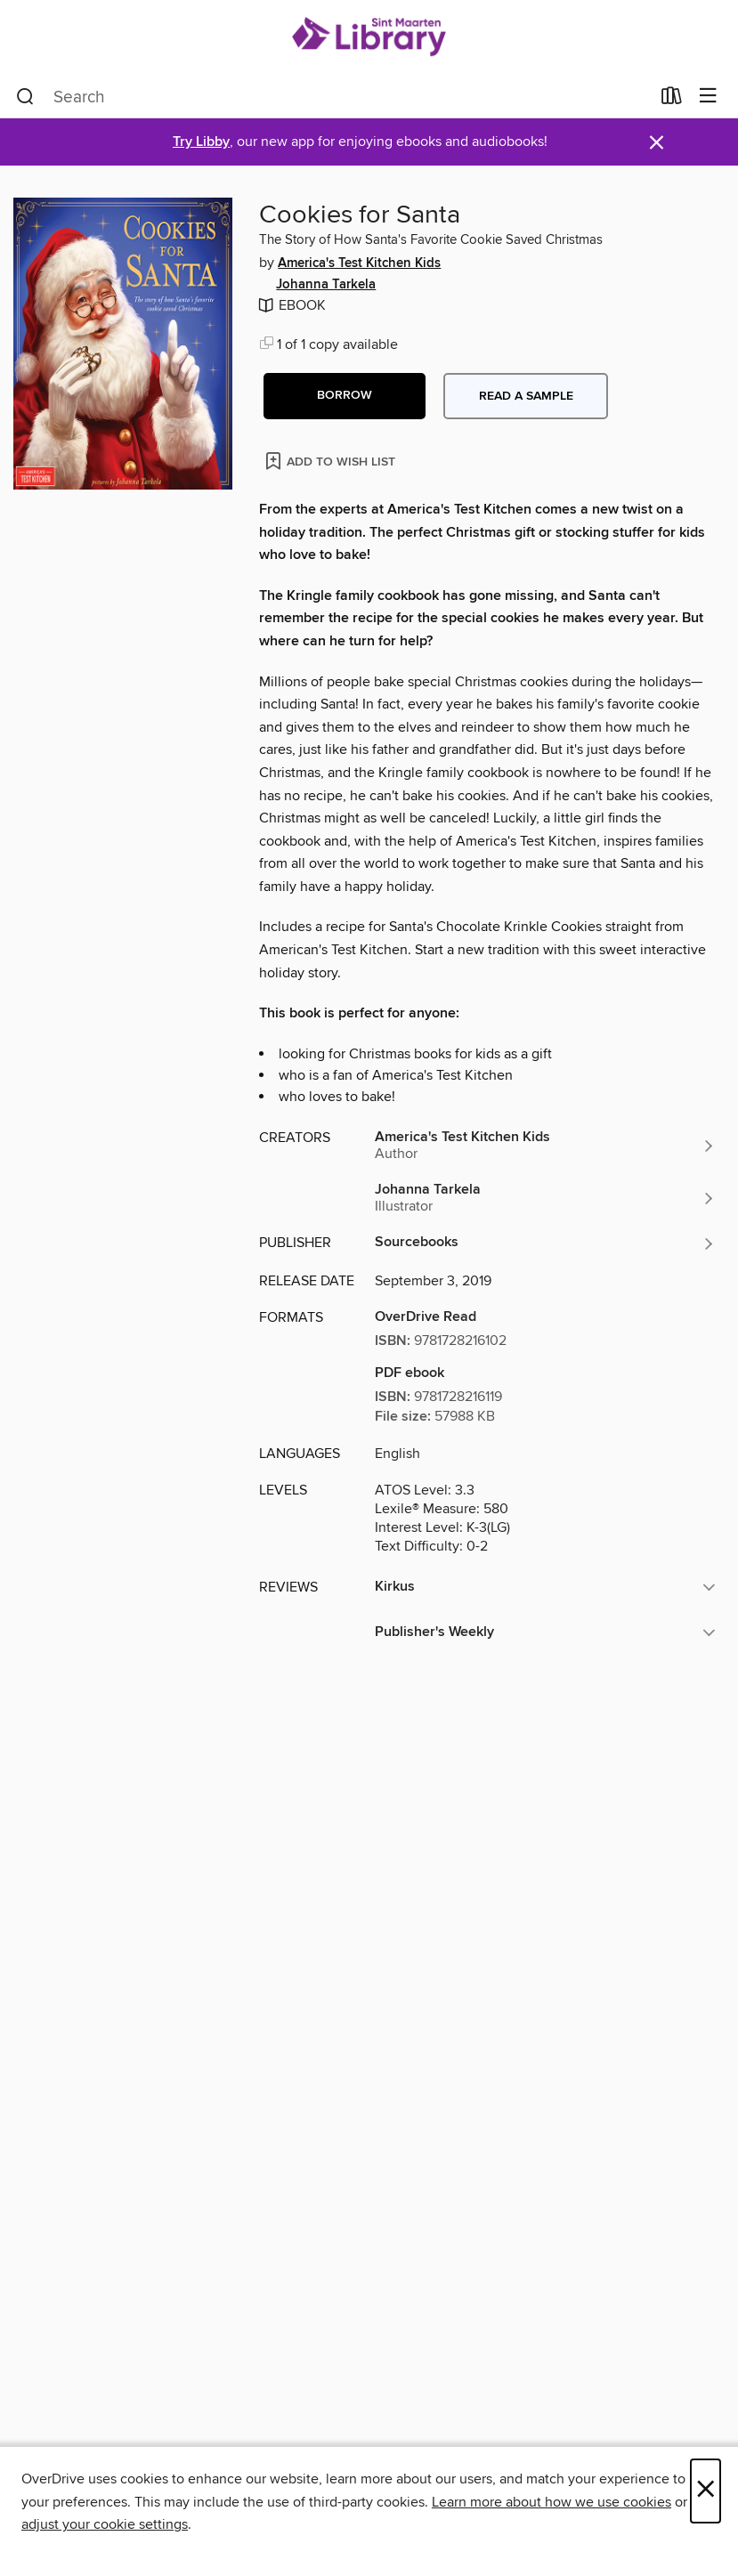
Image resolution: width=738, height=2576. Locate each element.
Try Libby (201, 142)
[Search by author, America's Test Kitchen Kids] (545, 1146)
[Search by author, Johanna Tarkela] (545, 1198)
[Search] (25, 97)
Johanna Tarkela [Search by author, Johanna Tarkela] (326, 285)
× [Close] (705, 2491)
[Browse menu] (708, 97)
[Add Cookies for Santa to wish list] (332, 460)
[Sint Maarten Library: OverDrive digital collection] (369, 38)
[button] (345, 396)
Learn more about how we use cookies (551, 2502)
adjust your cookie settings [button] (104, 2524)
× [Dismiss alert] (656, 143)
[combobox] (333, 97)
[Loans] (671, 99)
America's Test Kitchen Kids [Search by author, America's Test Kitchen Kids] (359, 263)
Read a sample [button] (526, 396)
